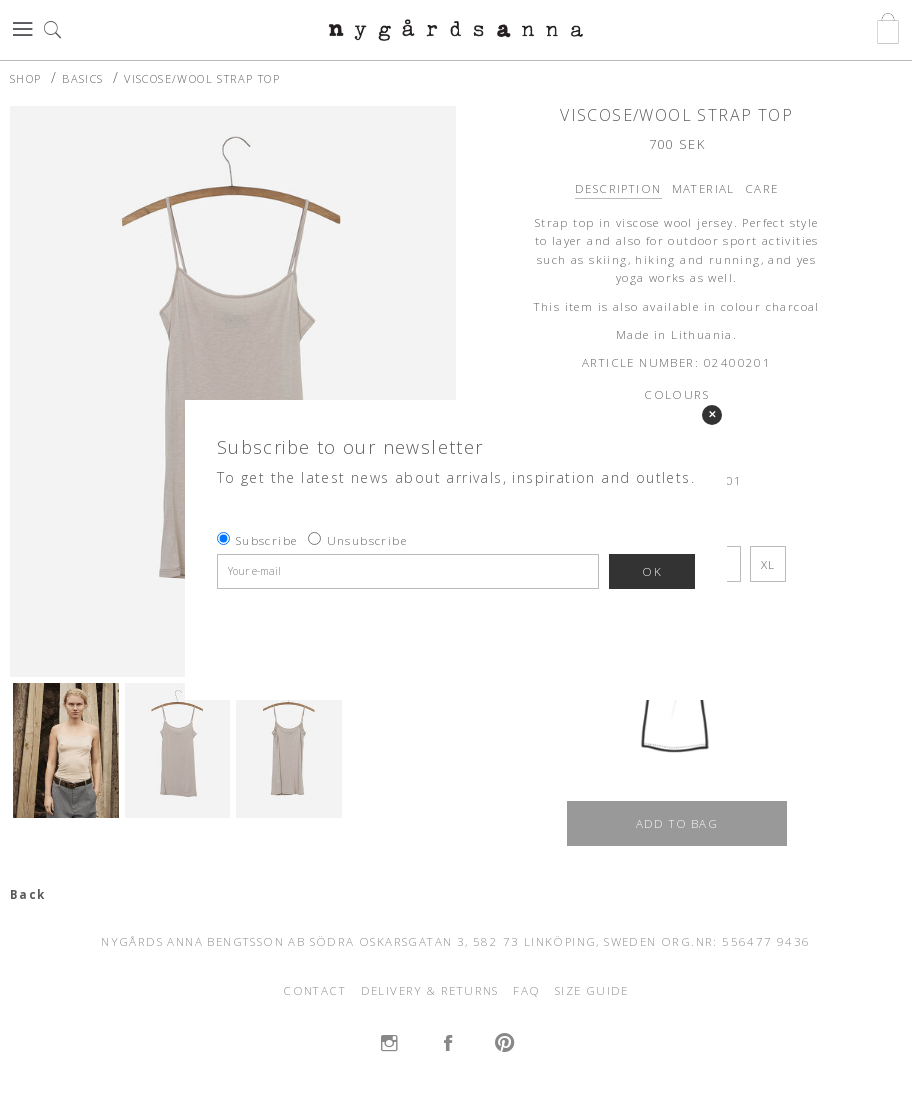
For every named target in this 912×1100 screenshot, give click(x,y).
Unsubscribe (367, 540)
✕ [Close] (712, 414)
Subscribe (267, 540)
